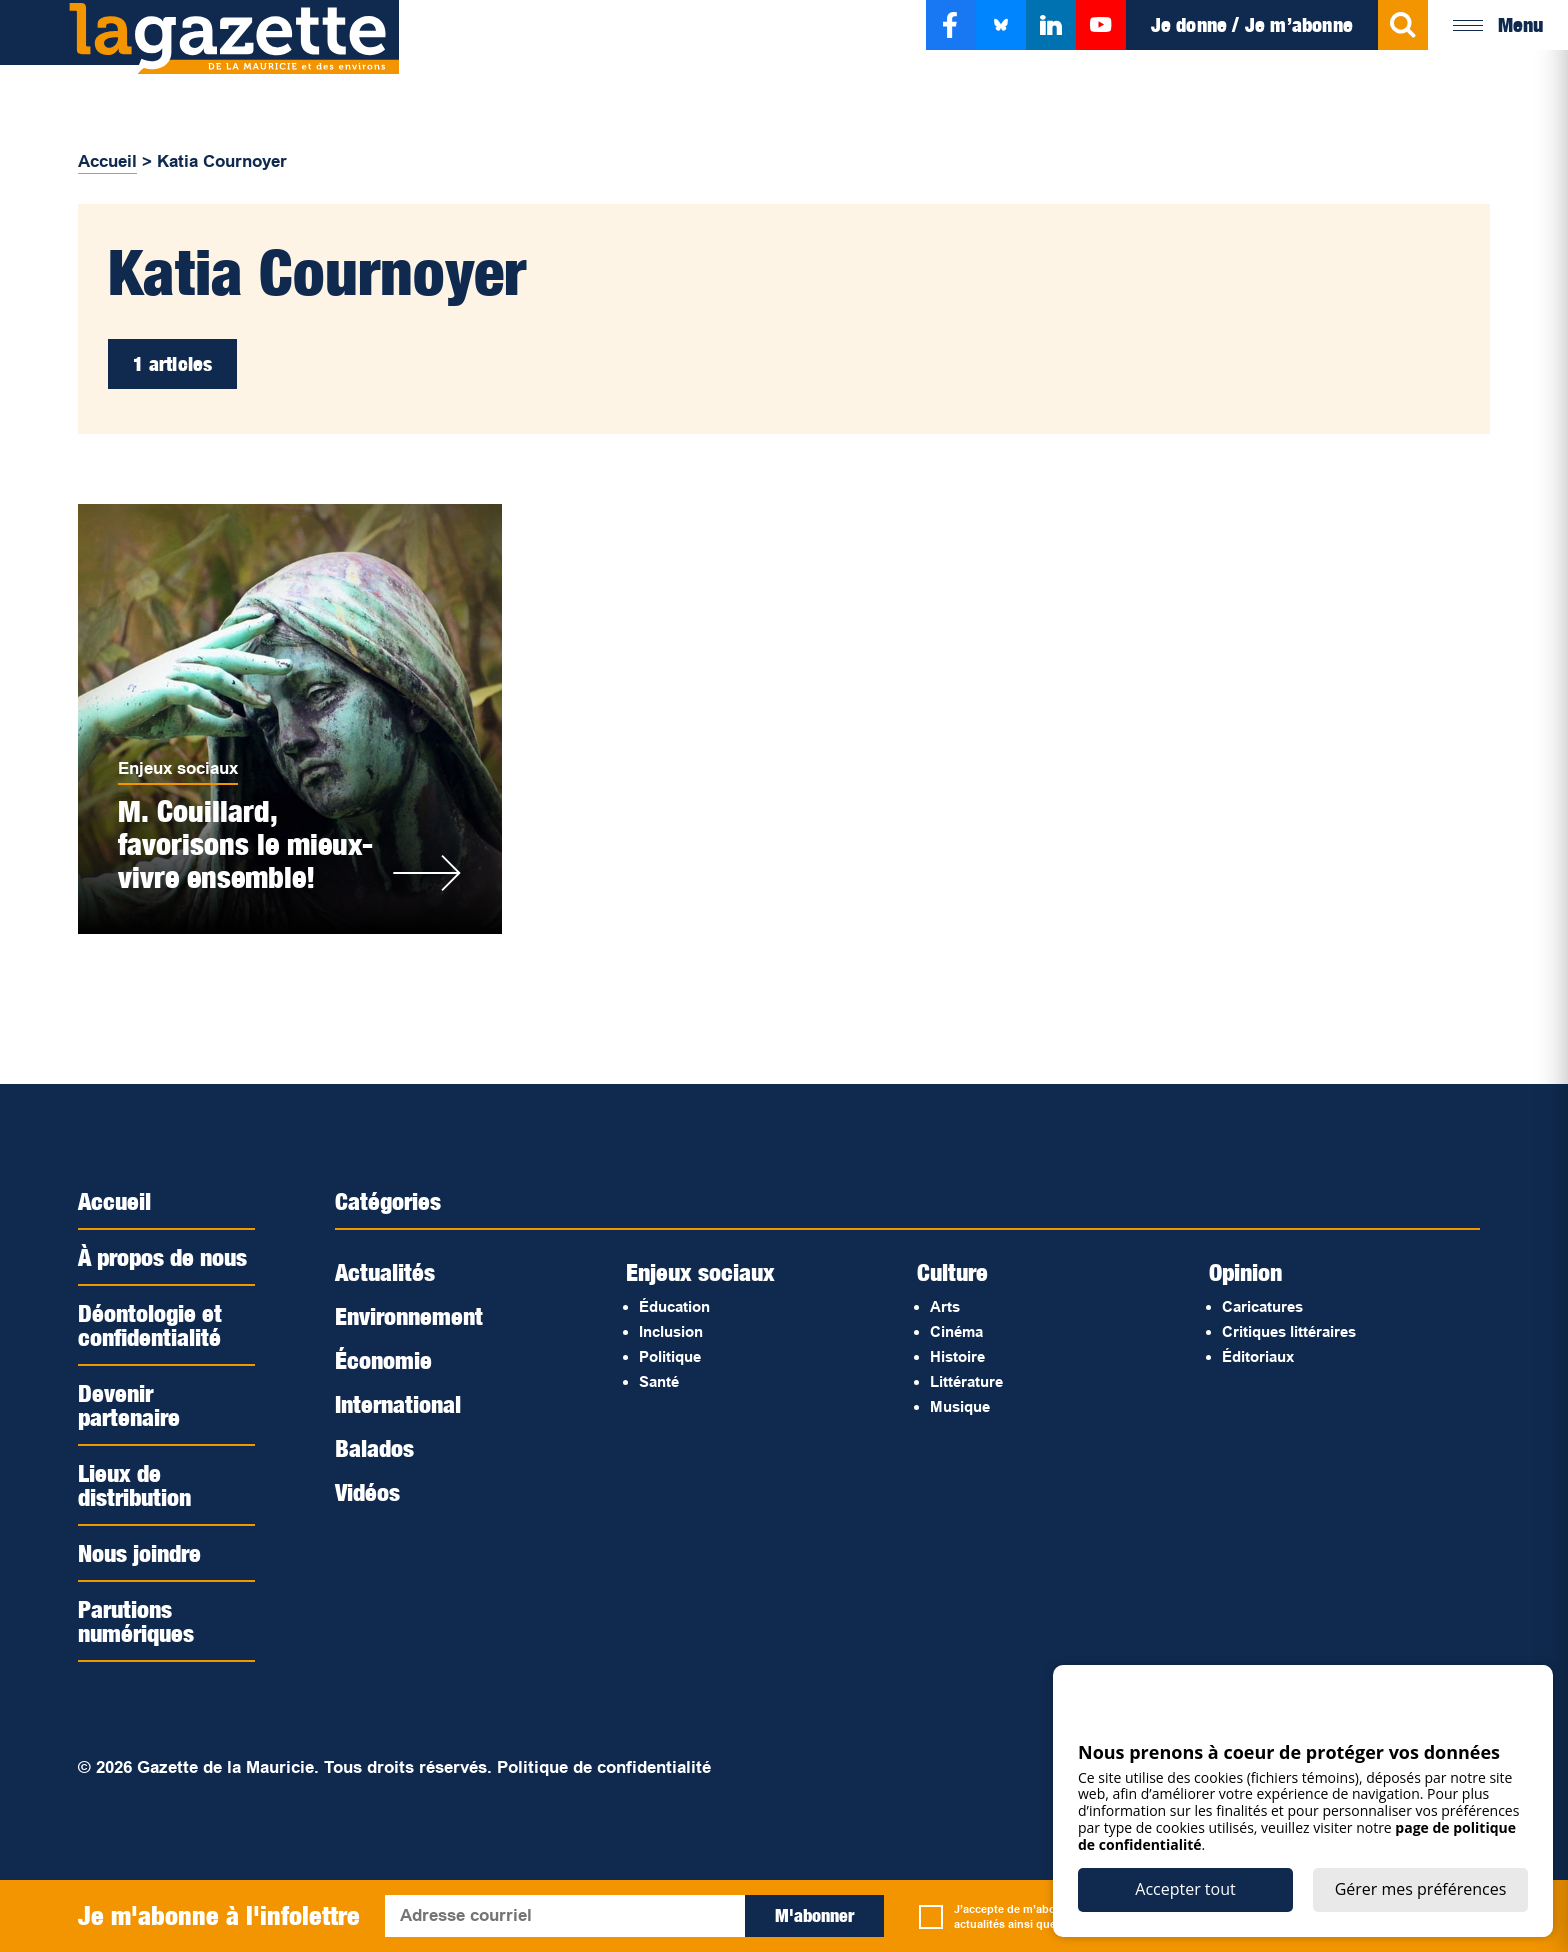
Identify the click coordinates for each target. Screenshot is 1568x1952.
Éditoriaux (1258, 1356)
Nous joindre (139, 1553)
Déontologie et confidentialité (150, 1325)
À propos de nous (162, 1257)
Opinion (1245, 1272)
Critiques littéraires (1289, 1331)
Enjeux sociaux (178, 768)
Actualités (385, 1272)
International (398, 1404)
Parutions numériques (136, 1621)
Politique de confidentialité (604, 1767)
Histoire (957, 1356)
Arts (945, 1306)
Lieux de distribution (134, 1485)
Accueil (107, 161)
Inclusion (671, 1331)
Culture (952, 1272)
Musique (960, 1406)
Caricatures (1262, 1306)
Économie (383, 1360)
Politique (670, 1356)
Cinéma (956, 1331)
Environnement (409, 1316)
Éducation (674, 1306)
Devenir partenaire (129, 1405)
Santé (659, 1381)
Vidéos (367, 1492)
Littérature (966, 1381)
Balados (374, 1448)
